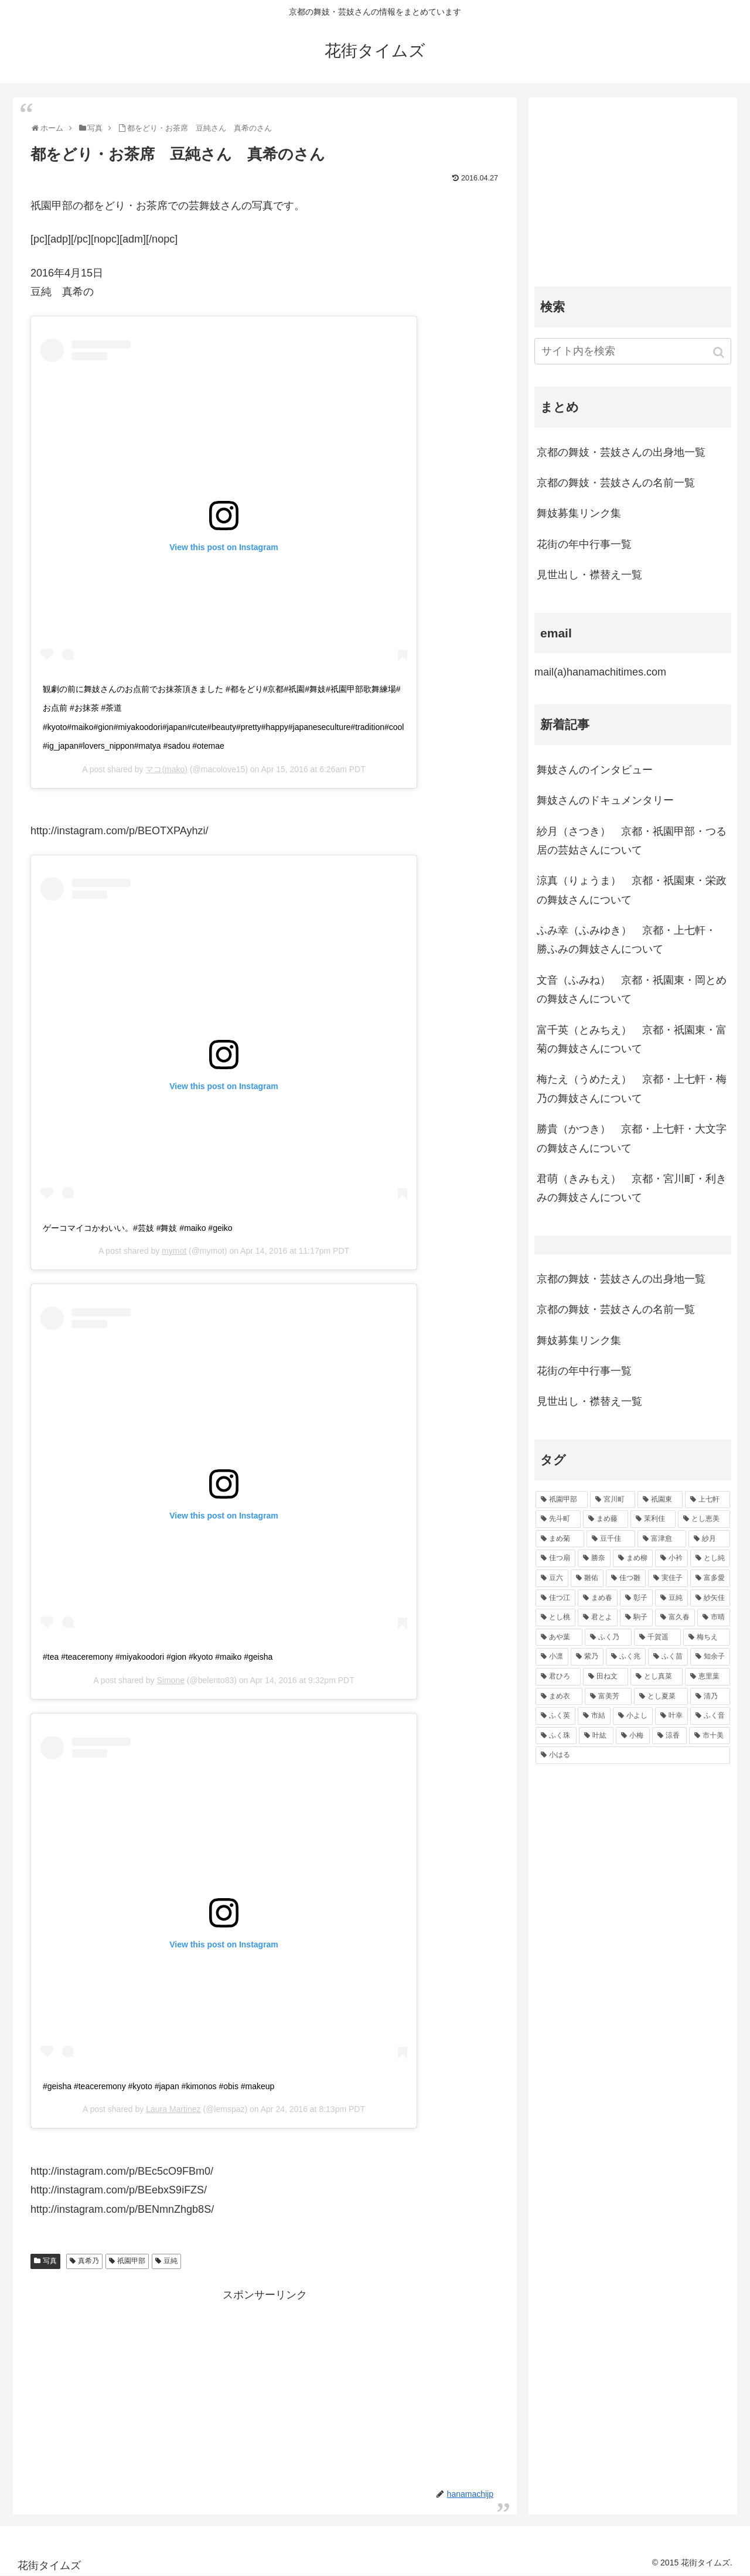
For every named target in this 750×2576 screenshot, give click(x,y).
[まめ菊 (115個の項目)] (560, 1539)
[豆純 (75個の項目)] (671, 1598)
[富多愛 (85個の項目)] (710, 1578)
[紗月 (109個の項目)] (709, 1539)
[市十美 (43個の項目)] (709, 1736)
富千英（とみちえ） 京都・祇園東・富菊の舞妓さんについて (632, 1039)
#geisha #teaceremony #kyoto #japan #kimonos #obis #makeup (158, 2086)
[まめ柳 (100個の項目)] (633, 1558)
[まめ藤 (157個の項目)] (605, 1519)
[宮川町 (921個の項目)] (612, 1500)
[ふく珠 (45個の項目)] (556, 1736)
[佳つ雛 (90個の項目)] (626, 1578)
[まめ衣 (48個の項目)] (559, 1696)
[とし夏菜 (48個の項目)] (661, 1696)
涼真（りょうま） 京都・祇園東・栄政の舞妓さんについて (632, 890)
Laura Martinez (173, 2109)
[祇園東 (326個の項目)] (660, 1500)
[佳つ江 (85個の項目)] (555, 1598)
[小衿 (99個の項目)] (671, 1558)
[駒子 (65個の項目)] (636, 1617)
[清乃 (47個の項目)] (710, 1696)
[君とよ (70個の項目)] (598, 1617)
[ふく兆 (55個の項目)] (626, 1657)
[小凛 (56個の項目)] (552, 1657)
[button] (719, 352)
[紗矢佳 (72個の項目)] (710, 1598)
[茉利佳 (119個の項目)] (653, 1519)
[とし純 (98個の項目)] (710, 1558)
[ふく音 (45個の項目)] (710, 1716)
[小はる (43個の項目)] (633, 1755)
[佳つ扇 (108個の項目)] (555, 1558)
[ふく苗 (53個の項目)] (668, 1657)
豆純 (170, 2261)
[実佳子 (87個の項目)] (668, 1578)
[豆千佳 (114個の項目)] (611, 1539)
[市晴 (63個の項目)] (713, 1617)
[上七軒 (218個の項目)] (707, 1500)
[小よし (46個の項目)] (633, 1716)
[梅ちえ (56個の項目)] (706, 1637)
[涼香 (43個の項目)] (669, 1736)
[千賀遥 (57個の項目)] (657, 1637)
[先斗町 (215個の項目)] (558, 1519)
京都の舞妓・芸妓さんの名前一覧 (616, 483)
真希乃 (88, 2261)
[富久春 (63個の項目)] (675, 1617)
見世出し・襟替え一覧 (589, 575)
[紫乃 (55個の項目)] (587, 1657)
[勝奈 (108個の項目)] (594, 1558)
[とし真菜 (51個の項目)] (656, 1677)
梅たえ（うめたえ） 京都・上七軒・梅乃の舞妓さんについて (632, 1088)
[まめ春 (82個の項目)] (598, 1598)
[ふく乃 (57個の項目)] (608, 1637)
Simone (170, 1680)
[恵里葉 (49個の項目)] (707, 1677)
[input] (632, 351)
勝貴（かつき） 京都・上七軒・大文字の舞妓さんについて (632, 1138)
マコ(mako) (166, 769)
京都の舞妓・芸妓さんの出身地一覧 (621, 452)
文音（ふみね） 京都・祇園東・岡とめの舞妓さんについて (632, 989)
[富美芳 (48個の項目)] (608, 1696)
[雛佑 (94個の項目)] (587, 1578)
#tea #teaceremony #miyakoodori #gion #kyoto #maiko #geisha (157, 1656)
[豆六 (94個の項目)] (552, 1578)
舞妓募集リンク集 (579, 513)
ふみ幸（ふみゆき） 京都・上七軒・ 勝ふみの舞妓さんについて (626, 939)
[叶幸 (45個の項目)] (671, 1716)
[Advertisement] (264, 2386)
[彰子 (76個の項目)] (636, 1598)
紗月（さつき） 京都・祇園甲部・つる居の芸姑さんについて (632, 840)
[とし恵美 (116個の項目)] (704, 1519)
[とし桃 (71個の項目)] (555, 1617)
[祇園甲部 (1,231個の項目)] (562, 1500)
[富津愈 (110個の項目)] (662, 1539)
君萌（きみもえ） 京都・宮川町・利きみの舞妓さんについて (632, 1188)
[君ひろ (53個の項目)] (558, 1677)
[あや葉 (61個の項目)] (559, 1637)
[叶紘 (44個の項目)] (596, 1736)
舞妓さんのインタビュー (595, 770)
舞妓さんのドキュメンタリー (605, 800)
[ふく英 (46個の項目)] (555, 1716)
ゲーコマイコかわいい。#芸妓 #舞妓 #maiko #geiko (138, 1228)
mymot (174, 1250)
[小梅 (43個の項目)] (633, 1736)
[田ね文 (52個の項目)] (605, 1677)
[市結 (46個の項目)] (594, 1716)
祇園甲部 (131, 2261)
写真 (50, 2261)
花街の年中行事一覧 (584, 544)
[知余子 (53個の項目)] (710, 1657)
